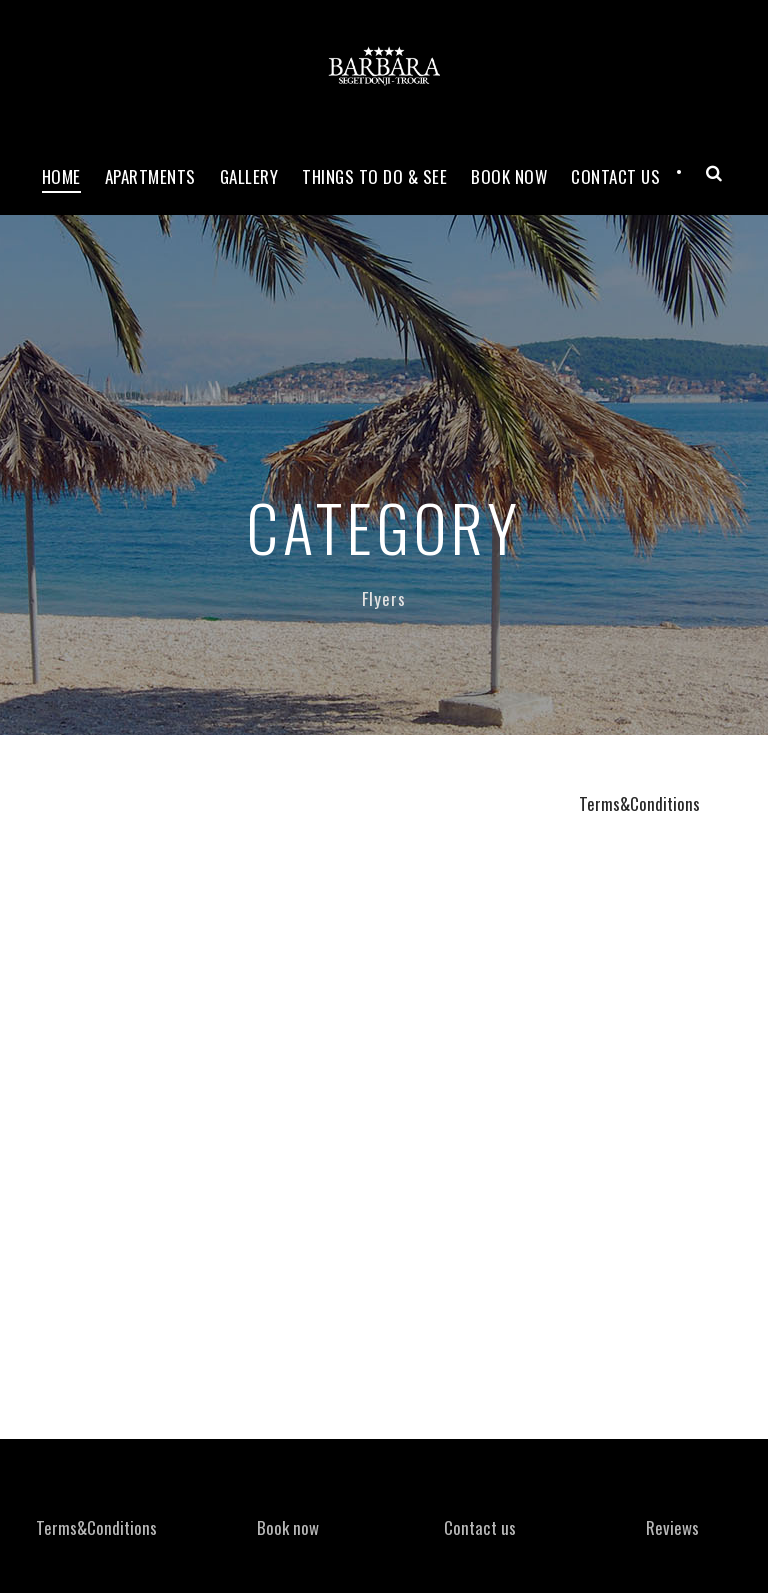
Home (61, 176)
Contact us (480, 1527)
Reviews (672, 1527)
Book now (509, 176)
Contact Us (615, 176)
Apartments (150, 176)
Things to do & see (374, 176)
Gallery (249, 176)
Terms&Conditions (639, 803)
